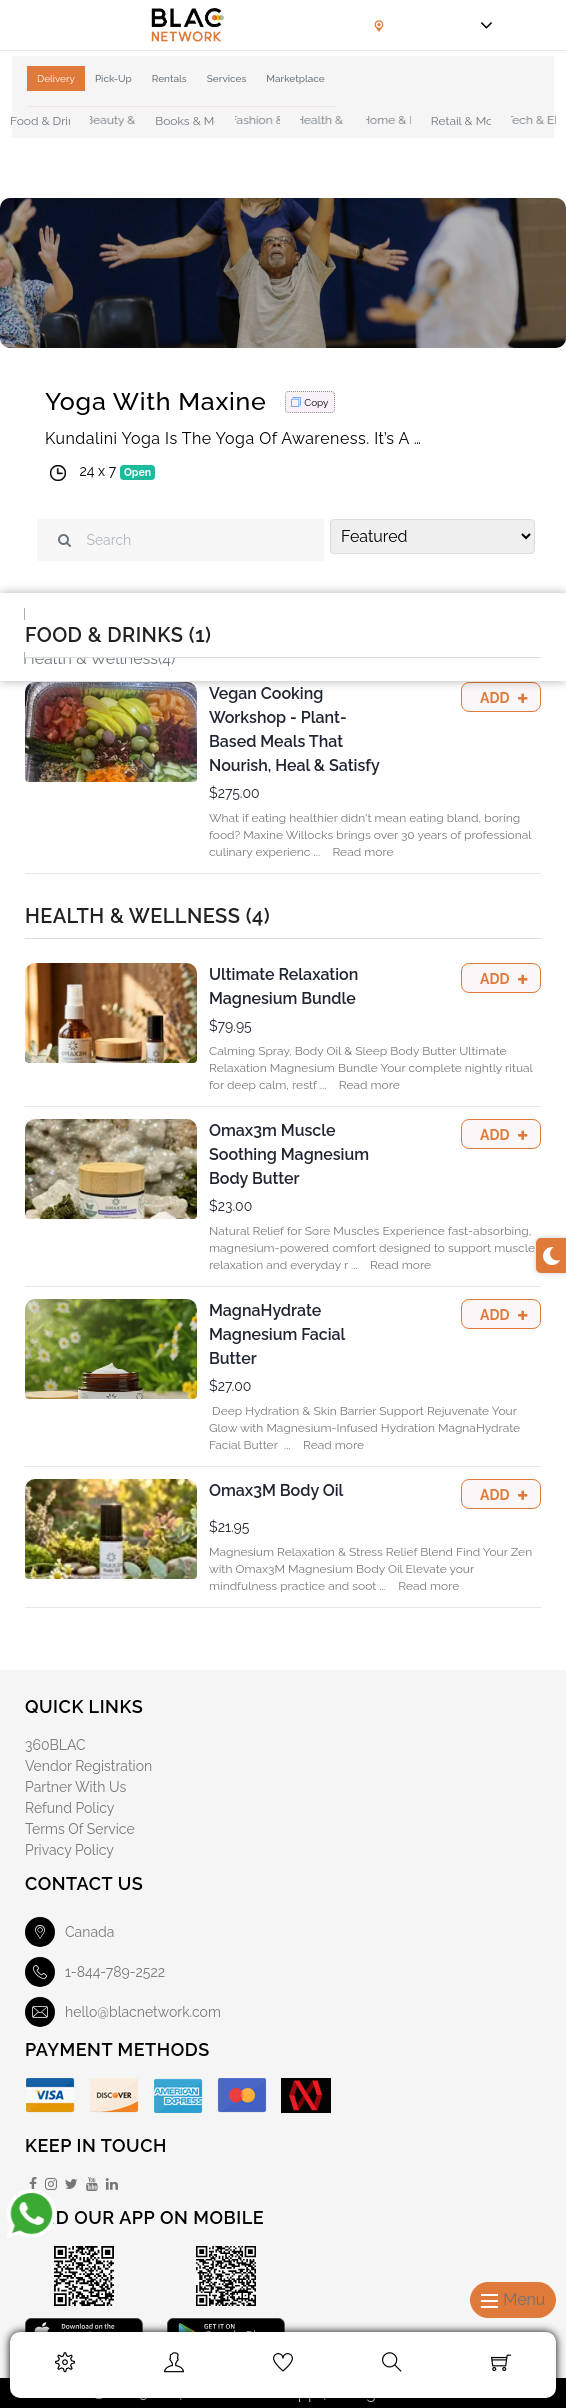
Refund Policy (69, 1808)
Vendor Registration (88, 1766)
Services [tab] (227, 78)
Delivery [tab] (56, 78)
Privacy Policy (69, 1850)
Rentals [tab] (169, 78)
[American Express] (178, 2095)
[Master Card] (242, 2095)
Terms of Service (80, 1829)
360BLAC (55, 1745)
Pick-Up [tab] (113, 78)
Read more (362, 852)
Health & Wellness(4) (99, 658)
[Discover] (114, 2095)
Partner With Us (75, 1787)
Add (496, 698)
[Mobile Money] (306, 2095)
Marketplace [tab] (295, 78)
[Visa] (50, 2095)
